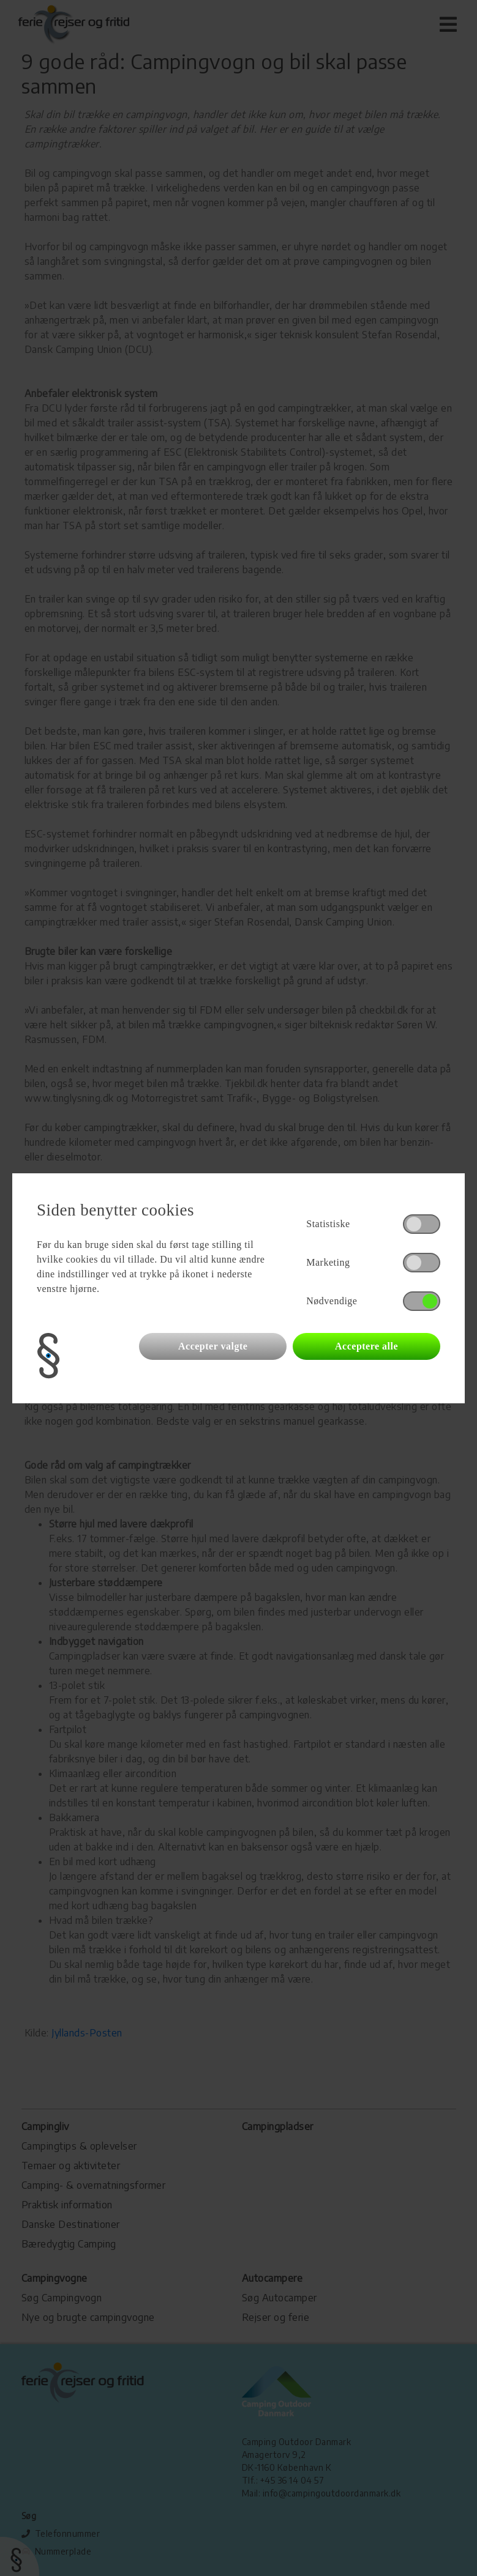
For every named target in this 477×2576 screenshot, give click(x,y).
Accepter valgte (212, 1346)
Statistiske (328, 1224)
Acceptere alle (366, 1346)
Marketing (328, 1262)
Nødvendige (331, 1301)
